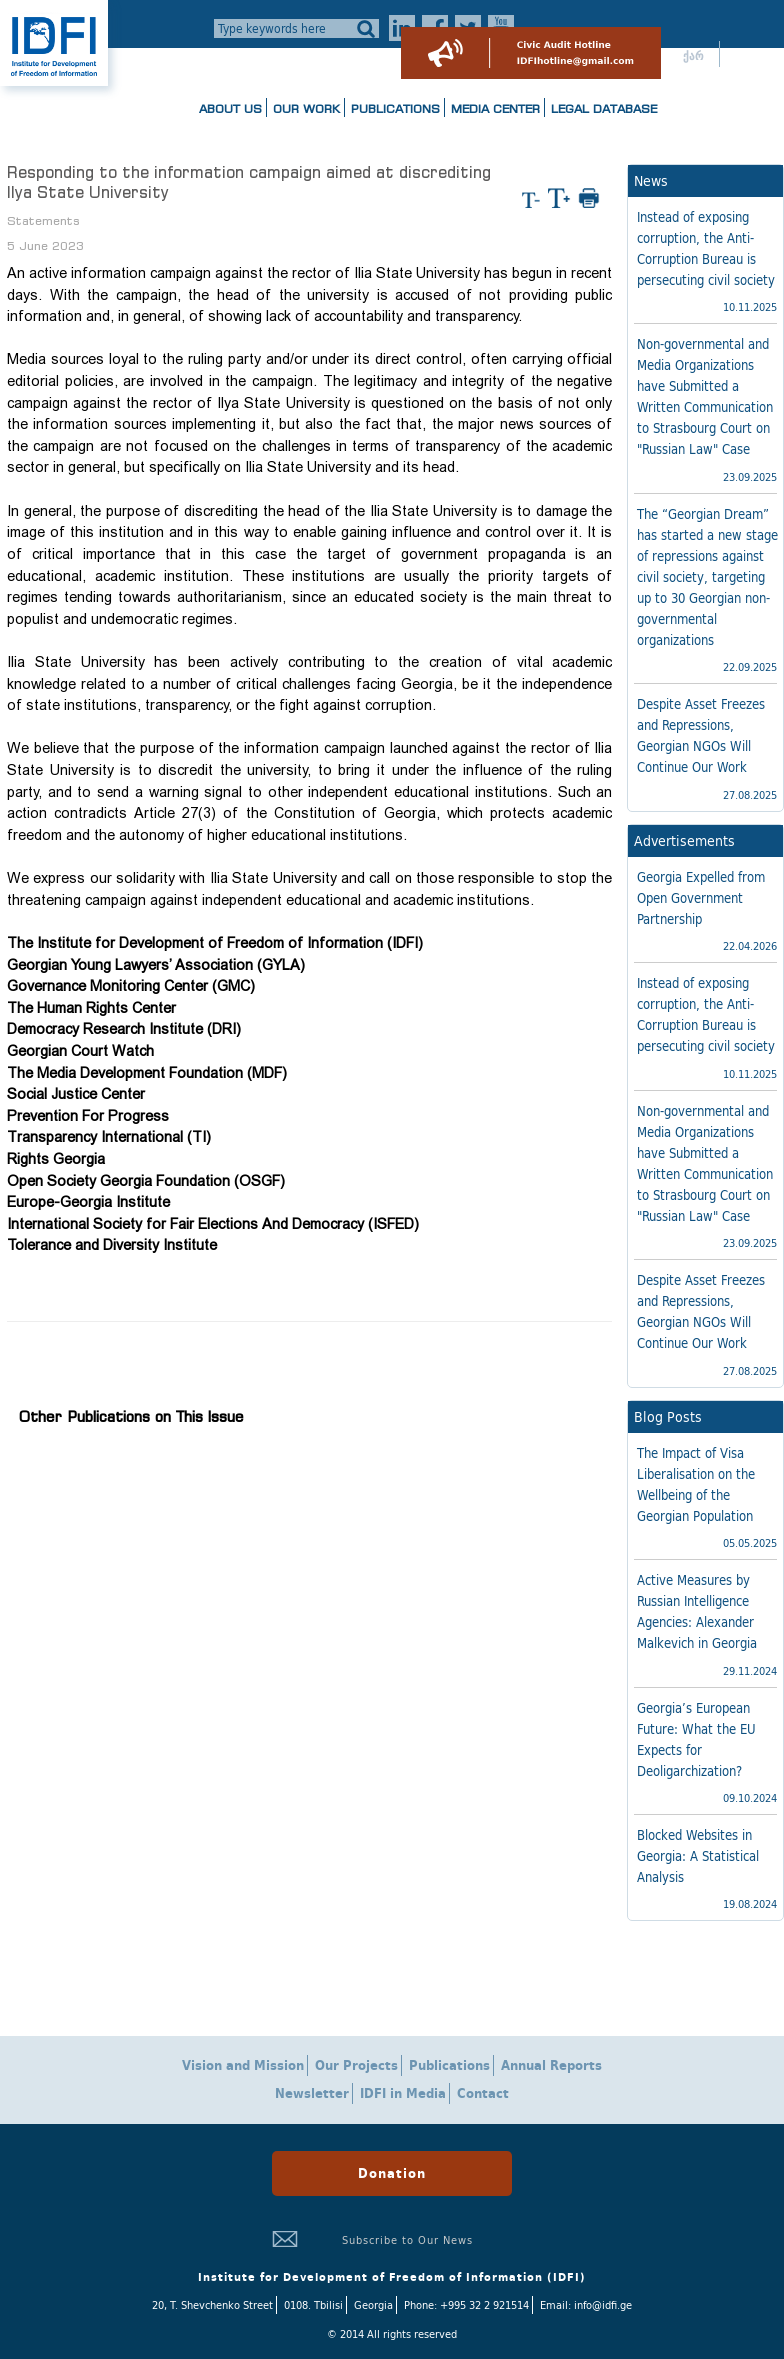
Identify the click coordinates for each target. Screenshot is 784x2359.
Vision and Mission (243, 2065)
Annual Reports (551, 2065)
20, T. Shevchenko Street (212, 2305)
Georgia (373, 2305)
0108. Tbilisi (313, 2305)
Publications (395, 108)
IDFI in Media (403, 2093)
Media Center (495, 108)
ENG (747, 56)
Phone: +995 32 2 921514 (466, 2305)
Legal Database (604, 108)
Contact (483, 2093)
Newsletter (312, 2093)
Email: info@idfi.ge (586, 2305)
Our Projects (356, 2065)
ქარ (693, 56)
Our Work (306, 108)
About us (230, 108)
